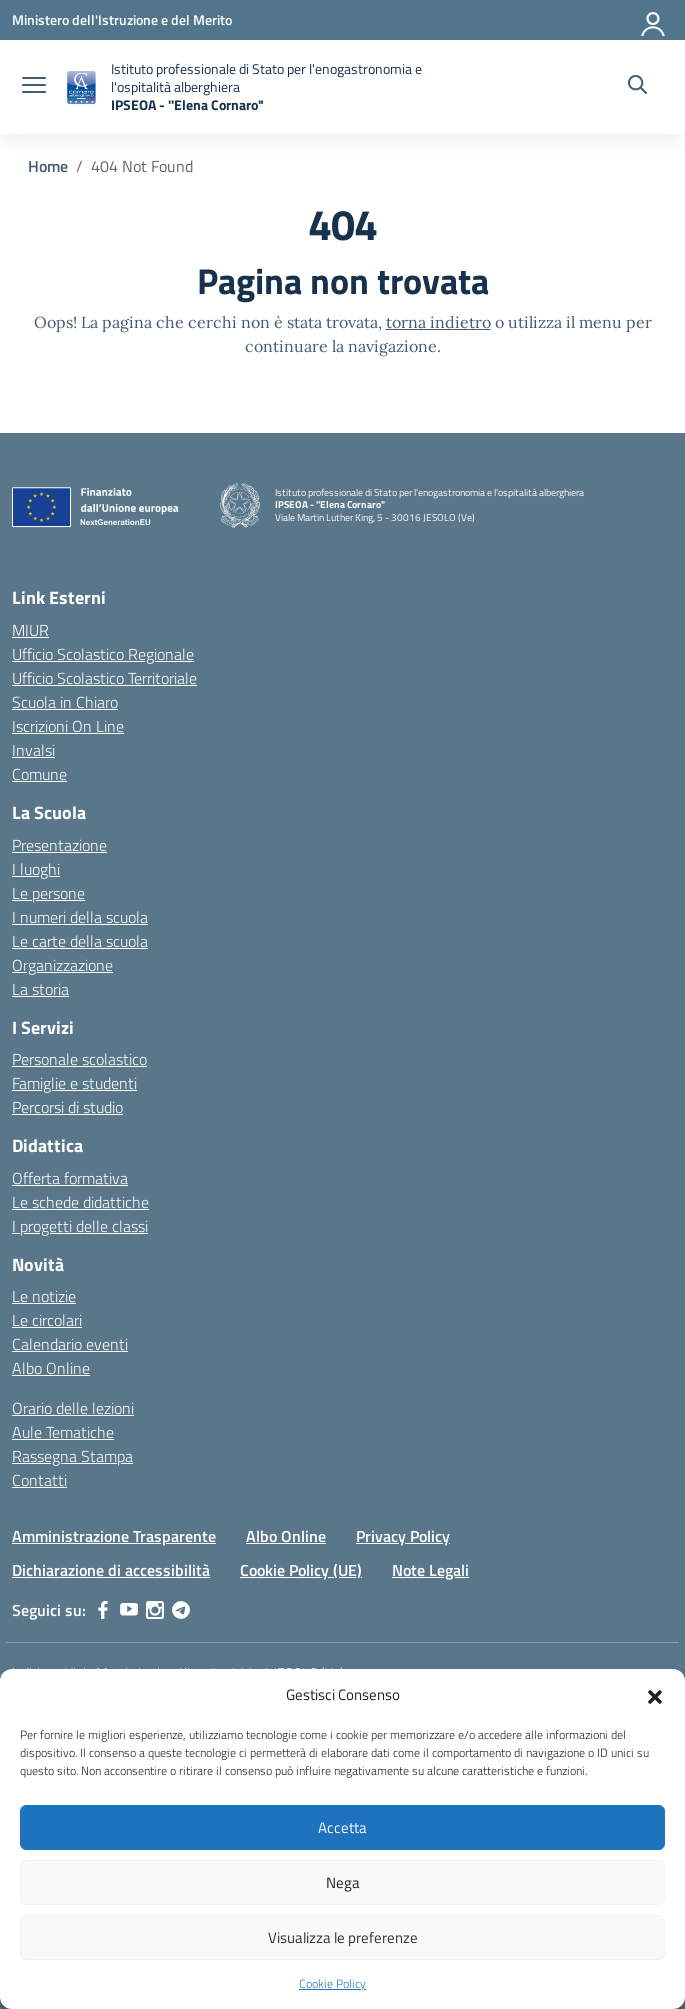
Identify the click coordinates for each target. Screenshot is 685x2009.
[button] (655, 1695)
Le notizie (44, 1296)
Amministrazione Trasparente (114, 1536)
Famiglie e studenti (74, 1083)
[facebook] (103, 1610)
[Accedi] (654, 20)
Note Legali (430, 1570)
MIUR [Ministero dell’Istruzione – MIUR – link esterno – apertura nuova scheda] (30, 630)
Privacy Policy (403, 1536)
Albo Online (51, 1368)
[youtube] (129, 1610)
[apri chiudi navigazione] (34, 87)
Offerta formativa (70, 1178)
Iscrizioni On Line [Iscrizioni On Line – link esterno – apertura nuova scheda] (68, 726)
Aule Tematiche (63, 1432)
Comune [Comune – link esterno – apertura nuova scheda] (39, 774)
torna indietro (438, 322)
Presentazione (59, 845)
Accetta (342, 1827)
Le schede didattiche (80, 1202)
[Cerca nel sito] (637, 87)
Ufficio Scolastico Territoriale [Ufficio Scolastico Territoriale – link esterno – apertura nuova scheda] (104, 678)
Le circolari (47, 1320)
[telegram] (181, 1610)
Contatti (39, 1480)
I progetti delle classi (80, 1226)
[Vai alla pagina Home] (48, 166)
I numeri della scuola (80, 917)
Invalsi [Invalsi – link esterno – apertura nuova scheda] (33, 750)
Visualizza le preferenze (343, 1937)
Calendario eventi (70, 1344)
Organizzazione (62, 965)
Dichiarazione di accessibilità (111, 1570)
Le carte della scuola (80, 941)
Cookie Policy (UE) (301, 1570)
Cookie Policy (332, 1983)
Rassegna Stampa (72, 1456)
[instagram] (155, 1610)
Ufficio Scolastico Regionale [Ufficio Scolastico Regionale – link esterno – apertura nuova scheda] (103, 654)
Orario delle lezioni (73, 1408)
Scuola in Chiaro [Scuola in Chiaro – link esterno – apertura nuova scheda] (65, 702)
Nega (343, 1882)
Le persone (48, 893)
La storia (40, 989)
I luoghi (36, 869)
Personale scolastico (79, 1059)
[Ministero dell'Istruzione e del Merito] (122, 19)
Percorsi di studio (67, 1107)
